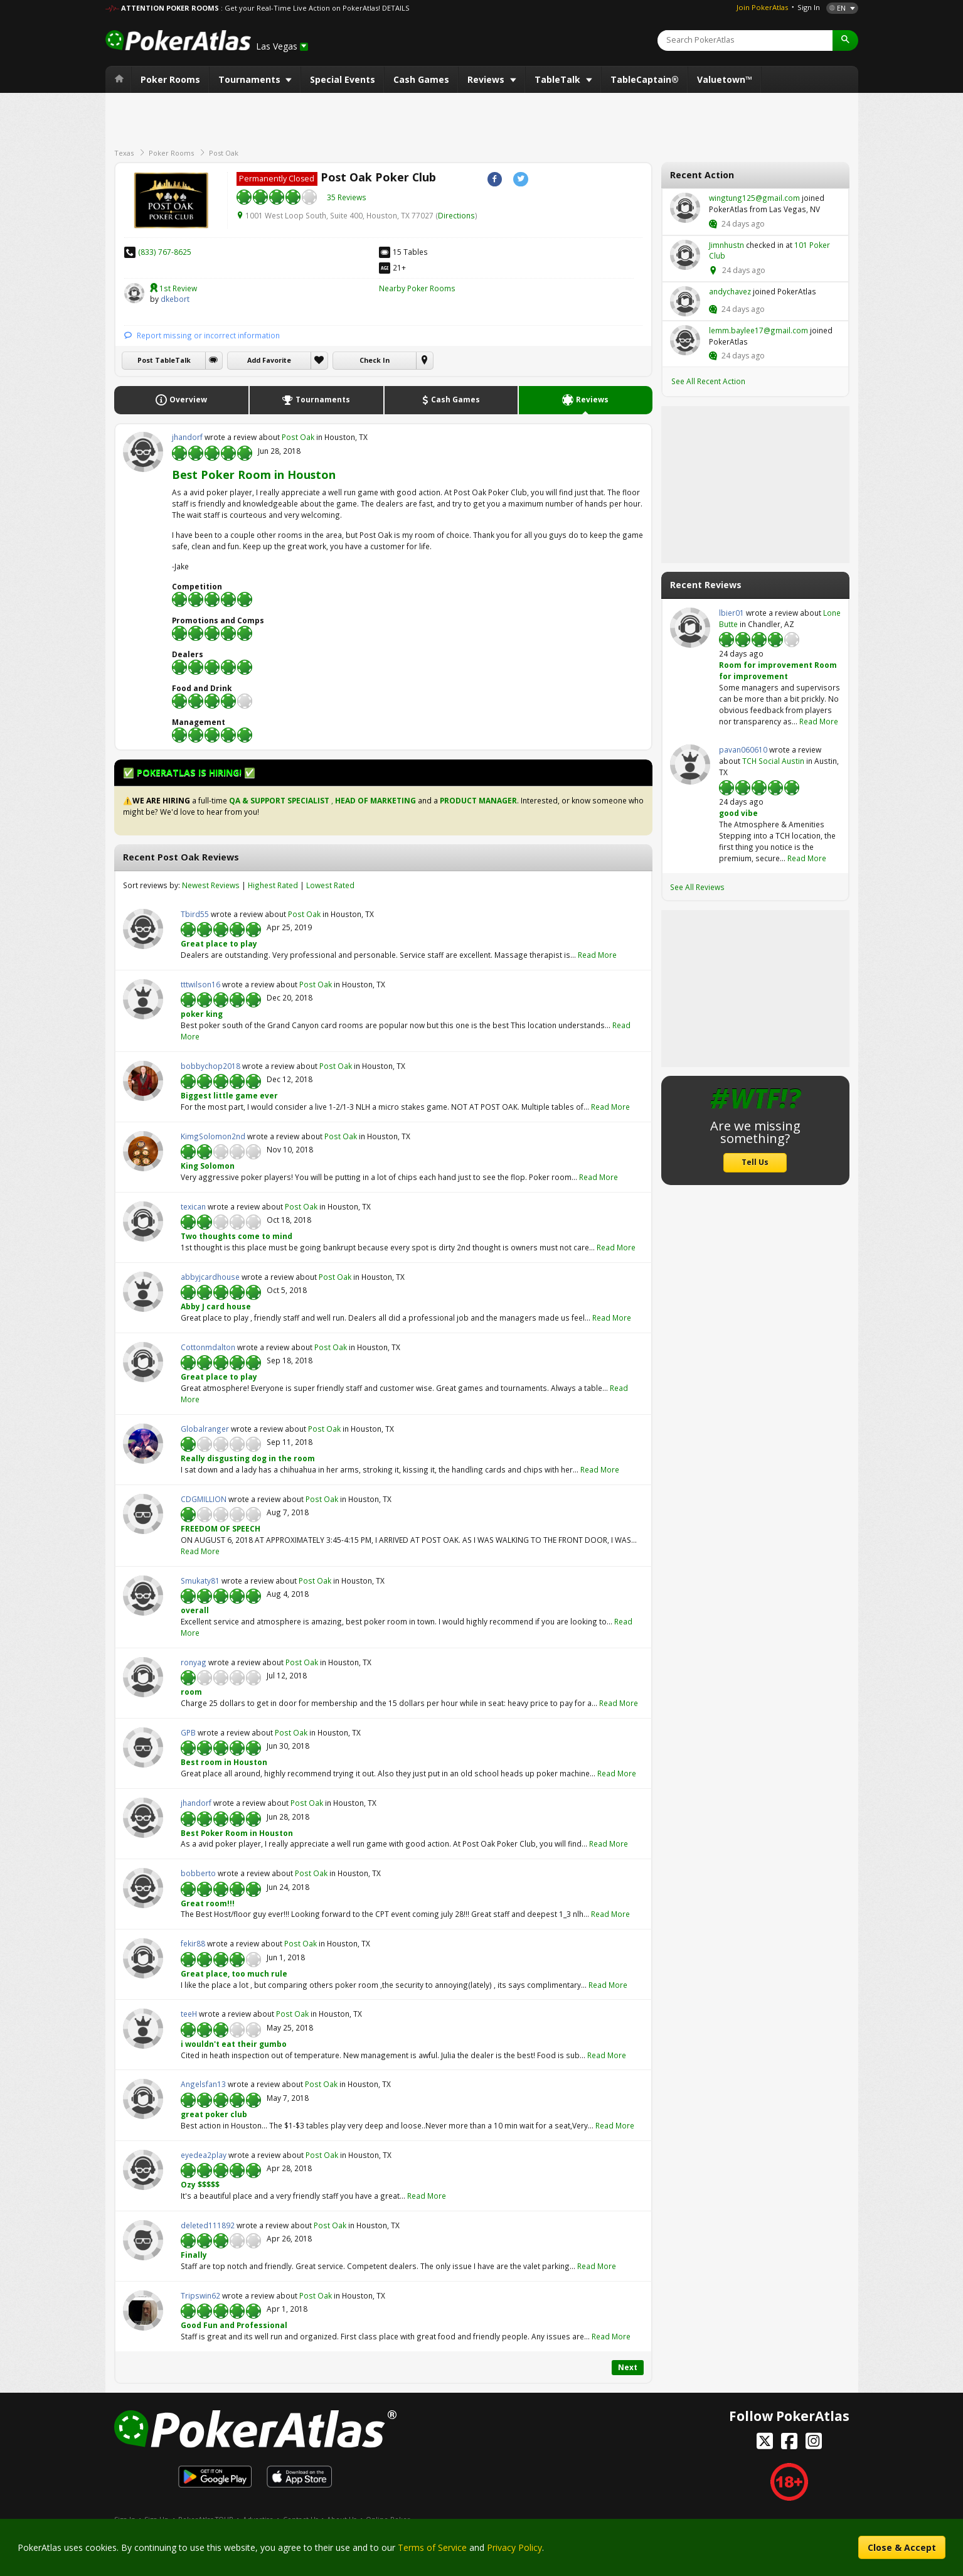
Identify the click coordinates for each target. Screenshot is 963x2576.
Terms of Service (432, 2547)
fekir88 (143, 1958)
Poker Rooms (170, 79)
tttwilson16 (143, 999)
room (191, 1692)
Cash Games (421, 79)
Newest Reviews (211, 885)
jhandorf (143, 452)
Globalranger (143, 1444)
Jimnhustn (685, 255)
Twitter (520, 179)
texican (143, 1221)
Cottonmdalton (143, 1362)
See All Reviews (697, 887)
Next (627, 2367)
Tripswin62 (143, 2310)
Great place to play (219, 943)
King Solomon (208, 1166)
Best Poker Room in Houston (254, 474)
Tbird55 (143, 929)
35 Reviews (346, 197)
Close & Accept (902, 2547)
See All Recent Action (708, 381)
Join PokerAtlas (762, 7)
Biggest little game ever (229, 1095)
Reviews (487, 79)
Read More (597, 955)
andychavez (685, 301)
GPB (143, 1747)
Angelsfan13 (143, 2099)
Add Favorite (269, 360)
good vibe (738, 813)
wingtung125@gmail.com (685, 207)
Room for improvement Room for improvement (778, 670)
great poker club (214, 2114)
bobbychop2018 (143, 1081)
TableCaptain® (644, 79)
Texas (124, 153)
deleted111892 (143, 2240)
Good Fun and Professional (234, 2325)
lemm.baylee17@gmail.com (685, 340)
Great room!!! (208, 1903)
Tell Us (755, 1162)
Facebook (494, 179)
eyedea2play (143, 2170)
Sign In (808, 7)
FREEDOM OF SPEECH (220, 1528)
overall (195, 1610)
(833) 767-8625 (164, 252)
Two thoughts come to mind (236, 1236)
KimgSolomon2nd (143, 1151)
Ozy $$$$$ (200, 2184)
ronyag (143, 1677)
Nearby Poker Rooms (417, 288)
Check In (374, 360)
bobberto (143, 1888)
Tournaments (250, 79)
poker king (202, 1014)
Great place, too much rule (234, 1973)
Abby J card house (216, 1306)
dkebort (134, 293)
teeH (143, 2029)
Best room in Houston (224, 1762)
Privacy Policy (514, 2547)
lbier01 (690, 628)
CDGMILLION (143, 1514)
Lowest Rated (330, 885)
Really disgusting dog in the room (248, 1458)
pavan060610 (690, 764)
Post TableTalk (164, 360)
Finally (194, 2255)
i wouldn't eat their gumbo (234, 2044)
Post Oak (223, 153)
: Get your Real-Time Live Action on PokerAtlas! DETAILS (315, 8)
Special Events (342, 79)
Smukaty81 (143, 1595)
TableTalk (559, 79)
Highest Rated (273, 885)
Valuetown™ (724, 79)
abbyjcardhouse (143, 1292)
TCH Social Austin (773, 761)
